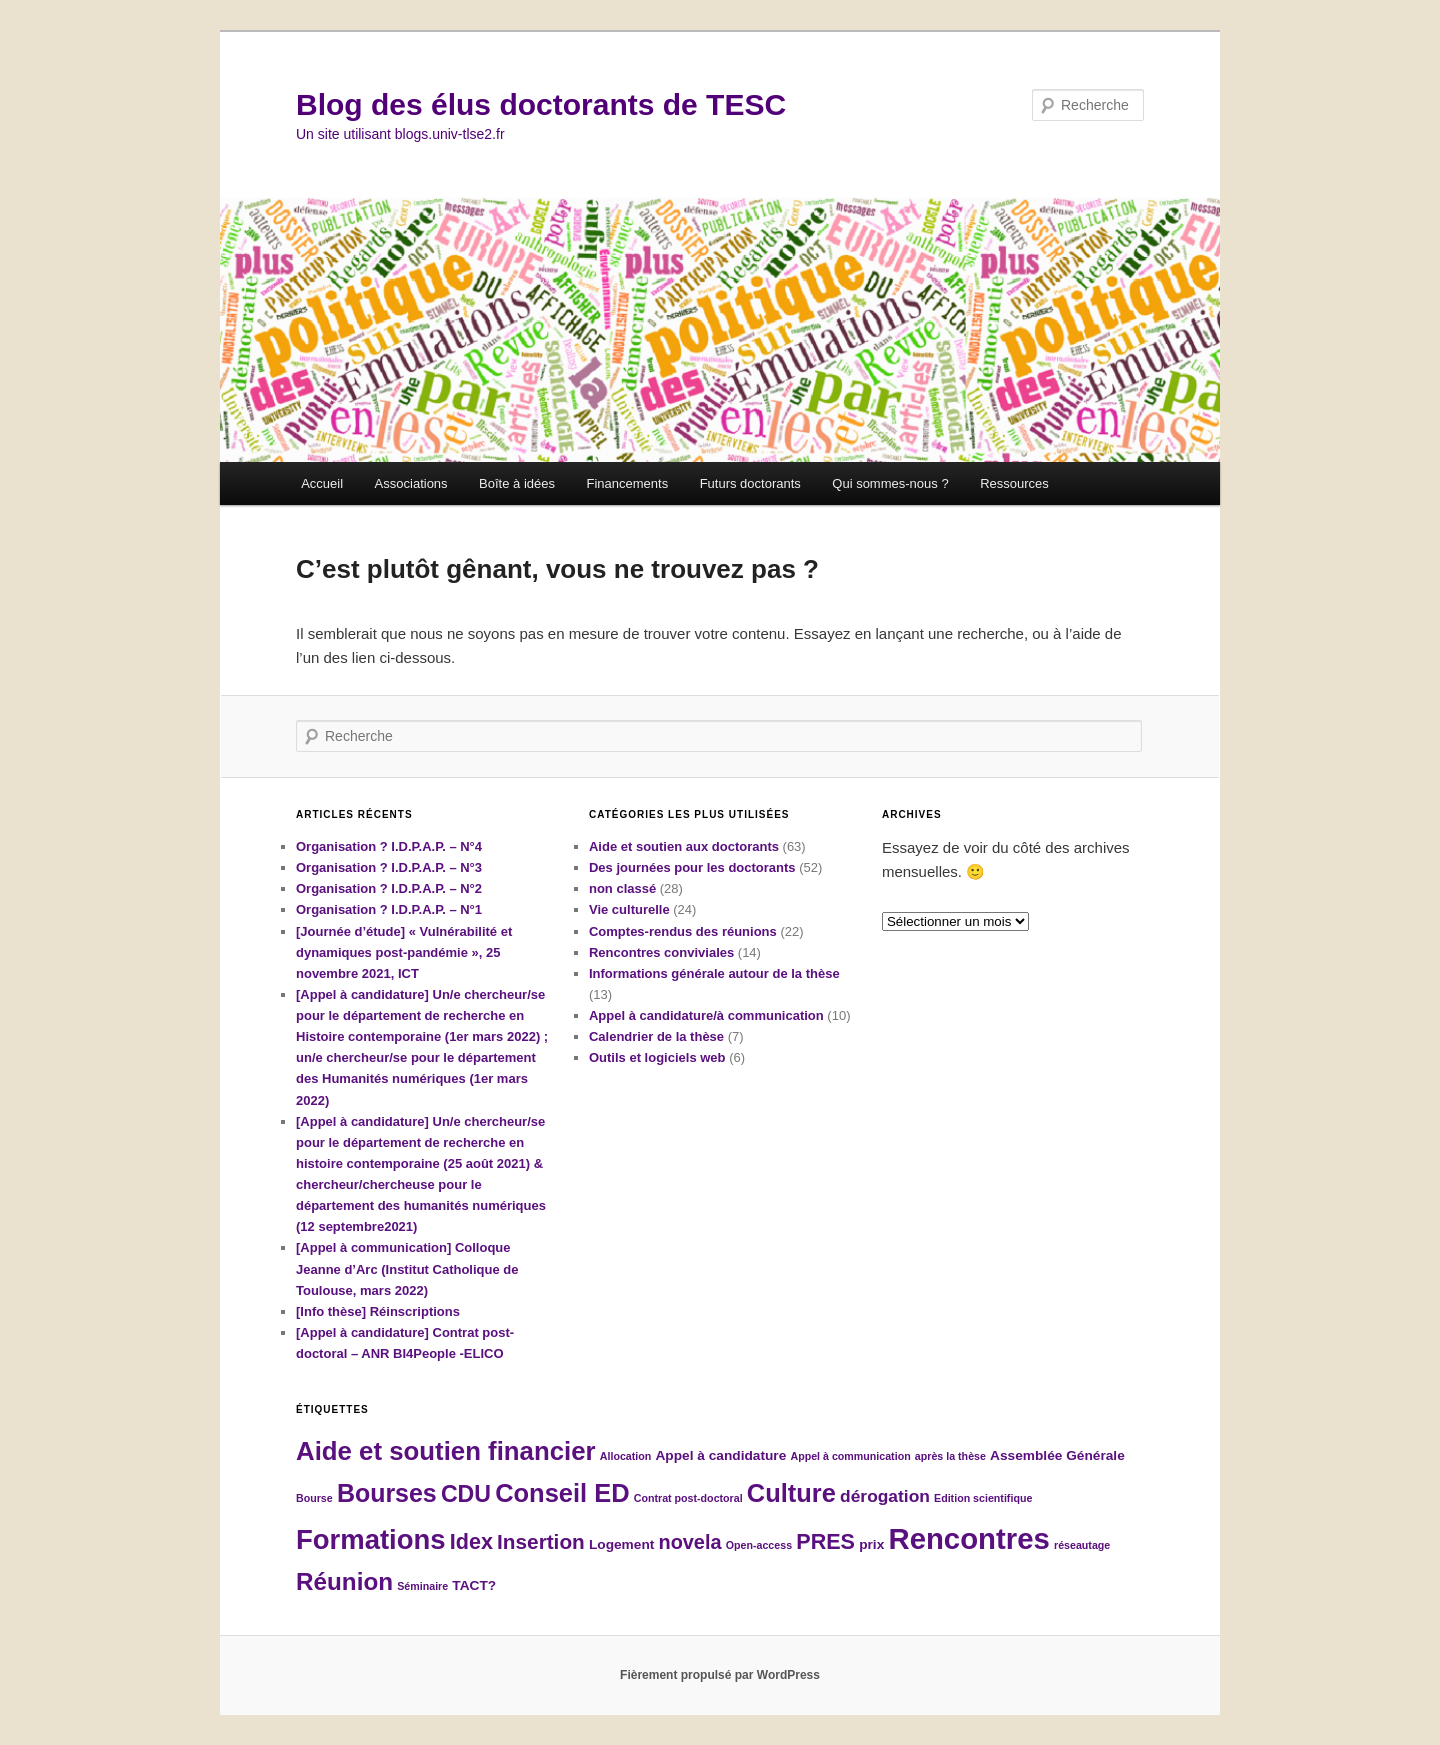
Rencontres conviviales (661, 952)
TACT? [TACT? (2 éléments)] (474, 1585)
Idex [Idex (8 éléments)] (471, 1541)
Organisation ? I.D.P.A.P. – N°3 (389, 867)
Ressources (1014, 483)
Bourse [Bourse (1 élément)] (314, 1498)
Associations (411, 483)
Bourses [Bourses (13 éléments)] (387, 1493)
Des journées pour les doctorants (692, 867)
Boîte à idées (517, 483)
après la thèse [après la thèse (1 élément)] (950, 1456)
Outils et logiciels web (657, 1057)
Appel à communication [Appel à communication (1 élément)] (850, 1456)
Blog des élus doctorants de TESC (541, 104)
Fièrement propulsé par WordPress (720, 1675)
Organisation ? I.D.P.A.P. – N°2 (389, 888)
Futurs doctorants (750, 483)
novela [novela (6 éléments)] (689, 1542)
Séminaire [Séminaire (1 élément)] (422, 1586)
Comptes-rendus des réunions (683, 931)
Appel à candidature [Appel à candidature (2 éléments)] (720, 1455)
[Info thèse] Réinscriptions (378, 1311)
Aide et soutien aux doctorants (684, 846)
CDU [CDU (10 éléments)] (466, 1494)
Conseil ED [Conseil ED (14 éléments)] (562, 1493)
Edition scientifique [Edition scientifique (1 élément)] (983, 1498)
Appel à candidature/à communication (706, 1015)
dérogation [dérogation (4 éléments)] (885, 1496)
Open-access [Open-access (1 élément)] (759, 1545)
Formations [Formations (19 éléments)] (371, 1539)
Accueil (322, 483)
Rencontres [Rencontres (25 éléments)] (968, 1538)
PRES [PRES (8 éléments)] (825, 1541)
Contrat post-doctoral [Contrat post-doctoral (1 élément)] (688, 1498)
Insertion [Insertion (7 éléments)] (541, 1541)
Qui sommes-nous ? (890, 483)
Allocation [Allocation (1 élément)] (626, 1456)
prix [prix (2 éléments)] (871, 1544)
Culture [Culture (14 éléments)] (791, 1493)
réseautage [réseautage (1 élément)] (1082, 1545)
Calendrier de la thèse (656, 1036)
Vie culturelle (629, 909)
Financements (627, 483)
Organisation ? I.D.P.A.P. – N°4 (389, 846)
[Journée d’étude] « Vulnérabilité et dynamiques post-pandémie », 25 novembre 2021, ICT (404, 952)
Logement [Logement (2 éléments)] (621, 1544)
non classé (622, 888)
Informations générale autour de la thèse (714, 973)
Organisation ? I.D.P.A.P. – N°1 (389, 909)
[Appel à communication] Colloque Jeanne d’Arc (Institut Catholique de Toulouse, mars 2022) (407, 1268)
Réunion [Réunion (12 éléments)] (344, 1581)
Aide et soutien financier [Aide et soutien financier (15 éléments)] (446, 1451)
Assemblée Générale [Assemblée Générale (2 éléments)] (1057, 1455)
